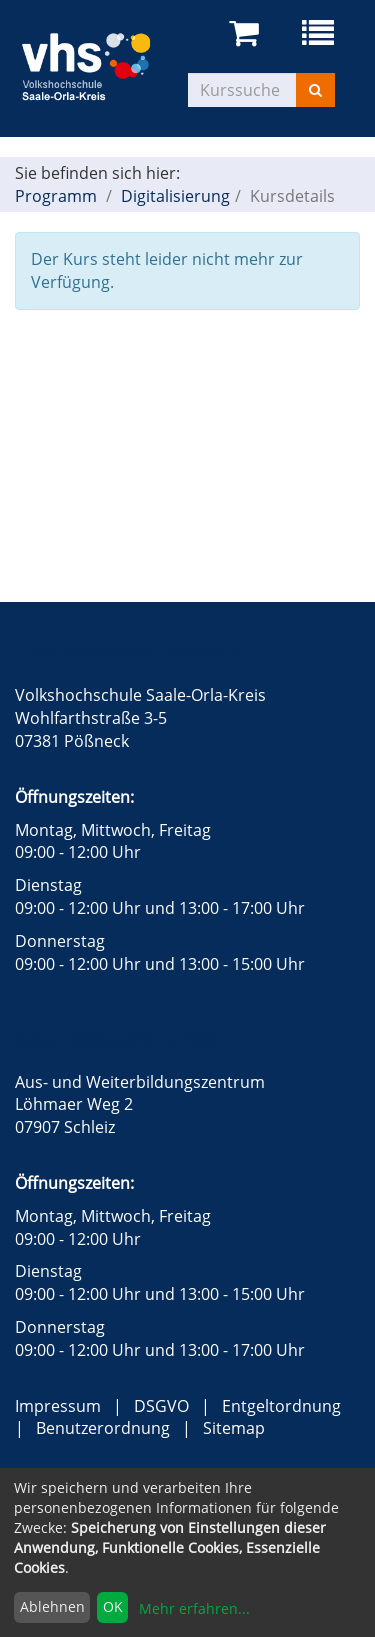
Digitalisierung (175, 196)
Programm (56, 196)
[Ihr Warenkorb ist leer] (247, 33)
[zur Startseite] (101, 64)
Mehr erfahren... (194, 1608)
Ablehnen (52, 1606)
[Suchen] (315, 90)
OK (113, 1606)
